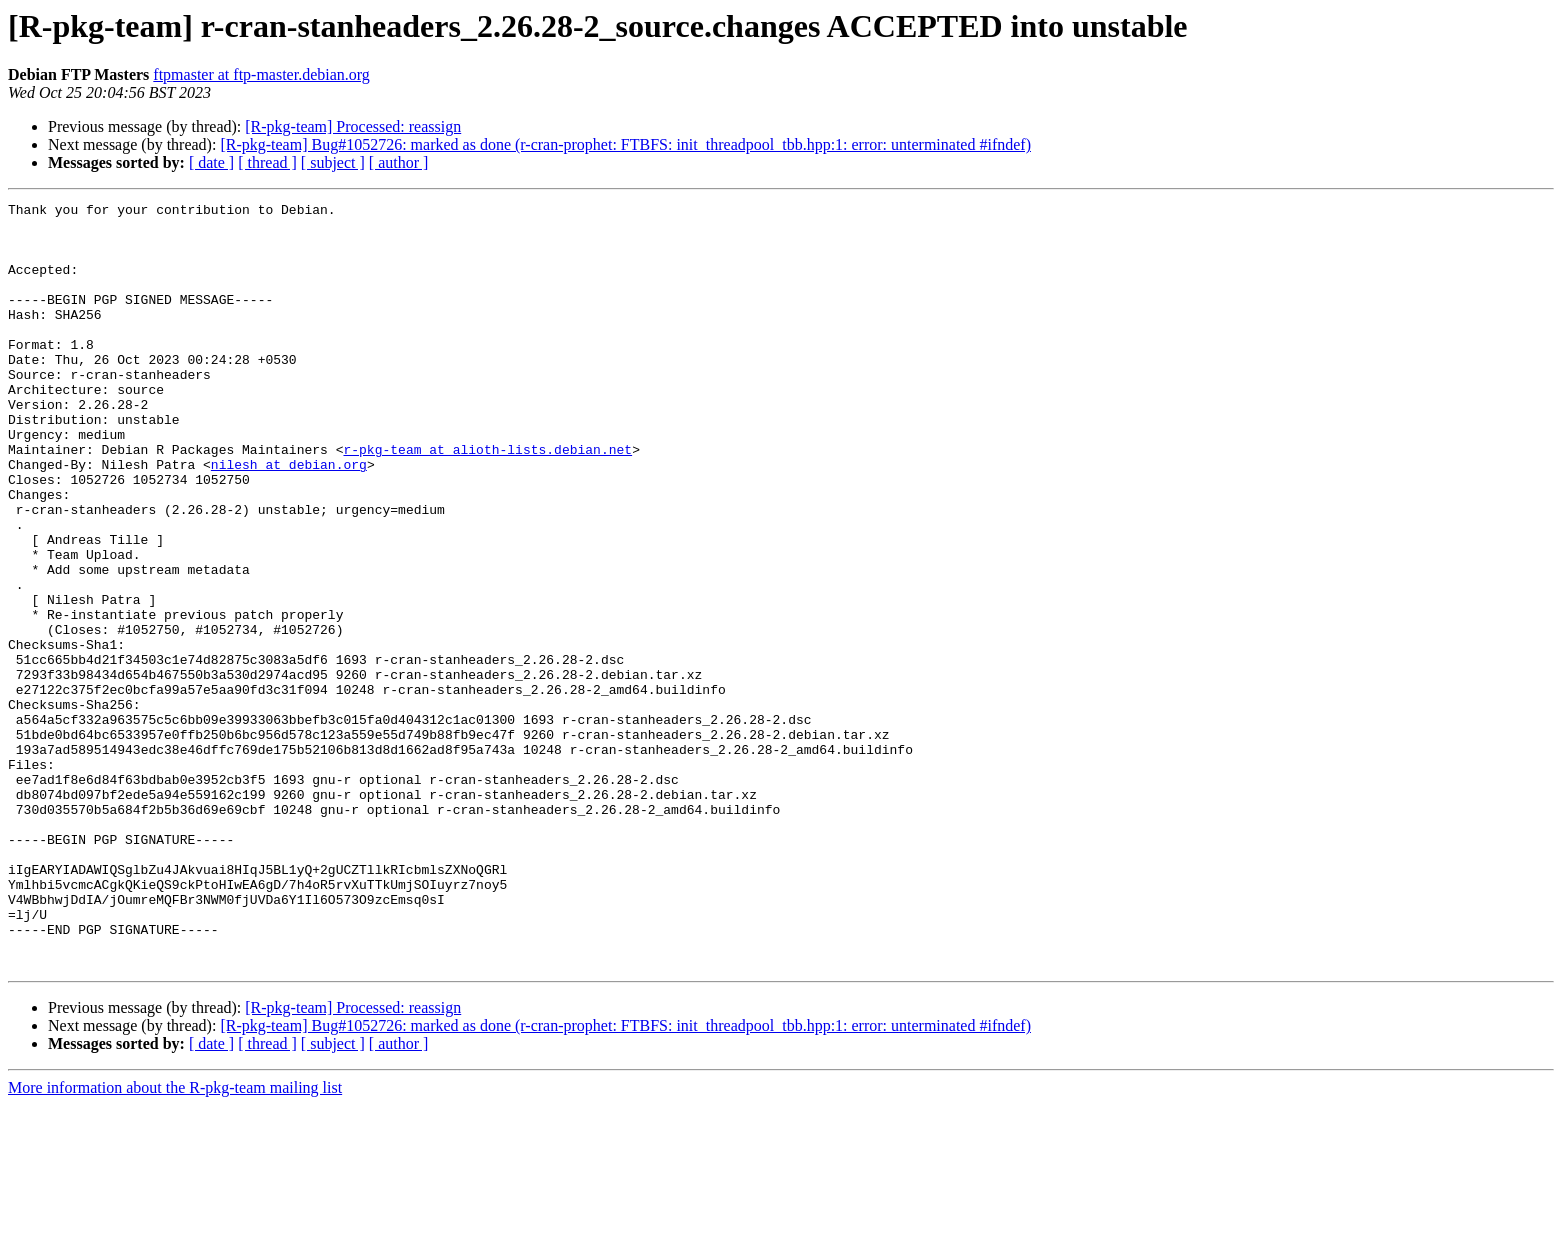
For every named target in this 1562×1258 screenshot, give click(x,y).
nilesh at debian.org (289, 518)
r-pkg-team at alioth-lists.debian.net (487, 500)
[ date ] (211, 162)
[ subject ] (333, 162)
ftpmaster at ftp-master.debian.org (261, 74)
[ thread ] (267, 162)
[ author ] (399, 162)
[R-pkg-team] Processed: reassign (353, 126)
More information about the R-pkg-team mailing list (175, 1240)
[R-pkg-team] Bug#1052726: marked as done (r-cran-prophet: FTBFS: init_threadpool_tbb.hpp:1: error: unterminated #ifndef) (625, 144)
